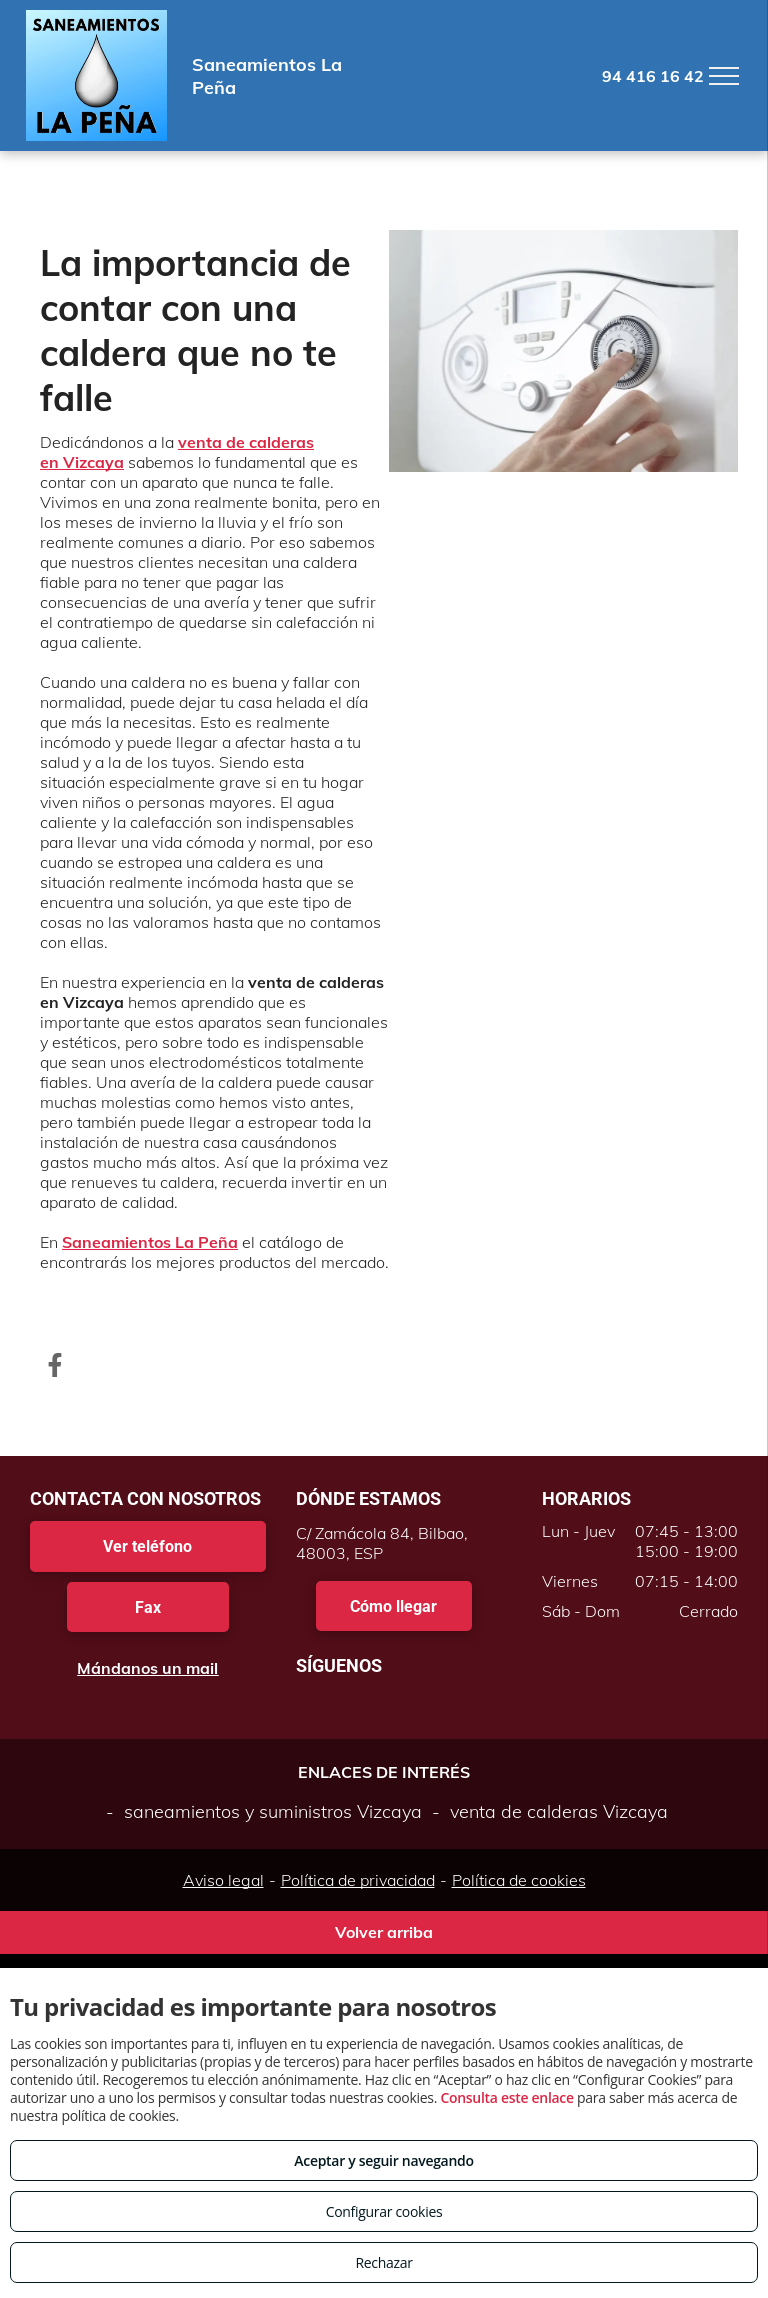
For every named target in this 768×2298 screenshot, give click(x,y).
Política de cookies (519, 1880)
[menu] (724, 76)
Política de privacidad (358, 1880)
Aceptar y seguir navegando (383, 2160)
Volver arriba (384, 1932)
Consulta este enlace (506, 2097)
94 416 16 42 (653, 76)
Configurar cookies (384, 2211)
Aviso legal (223, 1880)
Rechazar (383, 2262)
